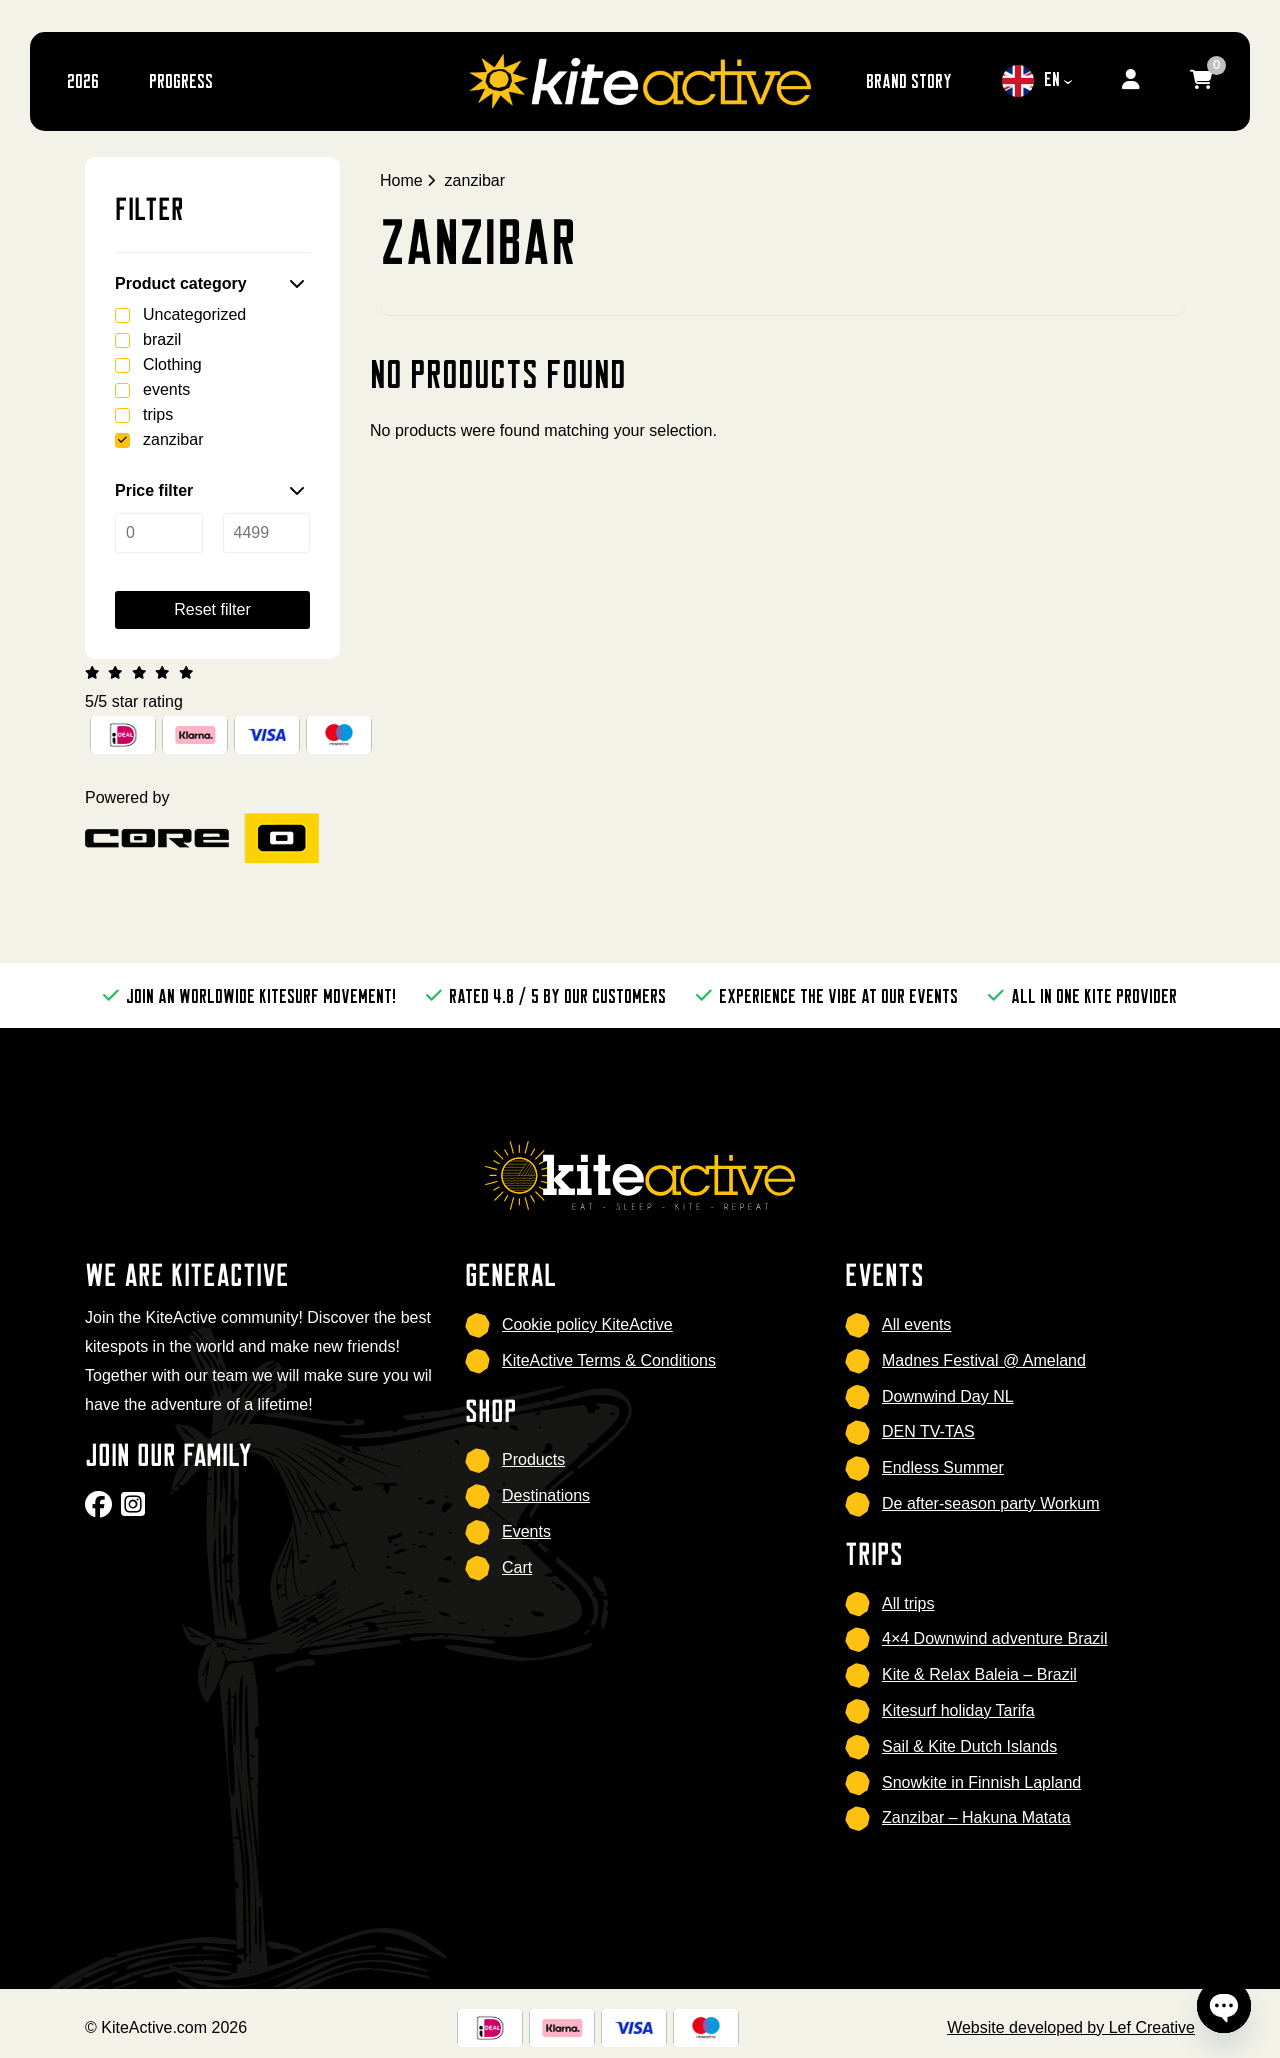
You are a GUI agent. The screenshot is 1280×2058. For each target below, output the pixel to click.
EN (1031, 81)
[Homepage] (639, 80)
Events (526, 1531)
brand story (909, 80)
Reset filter (212, 609)
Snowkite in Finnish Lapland (981, 1782)
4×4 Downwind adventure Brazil (994, 1638)
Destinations (546, 1495)
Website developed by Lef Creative (1071, 2027)
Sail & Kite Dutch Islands (969, 1746)
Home (401, 180)
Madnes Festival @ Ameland (984, 1360)
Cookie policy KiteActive (587, 1324)
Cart (517, 1567)
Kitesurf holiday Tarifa (958, 1710)
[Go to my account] (1131, 81)
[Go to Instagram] (135, 1510)
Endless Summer (943, 1467)
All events (916, 1324)
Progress (181, 80)
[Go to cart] (1201, 81)
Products (533, 1459)
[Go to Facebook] (101, 1510)
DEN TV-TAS (928, 1431)
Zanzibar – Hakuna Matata (976, 1817)
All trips (908, 1603)
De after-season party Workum (991, 1503)
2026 (83, 80)
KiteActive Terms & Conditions (609, 1360)
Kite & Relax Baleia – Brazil (979, 1674)
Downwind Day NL (948, 1396)
